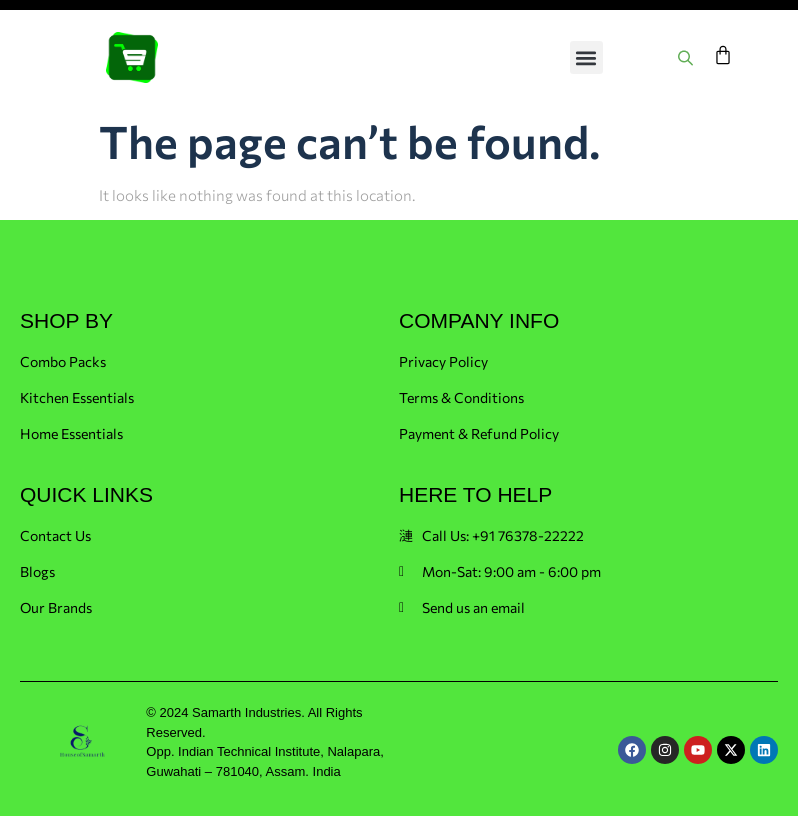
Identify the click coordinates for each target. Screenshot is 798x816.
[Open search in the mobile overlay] (688, 57)
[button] (586, 57)
